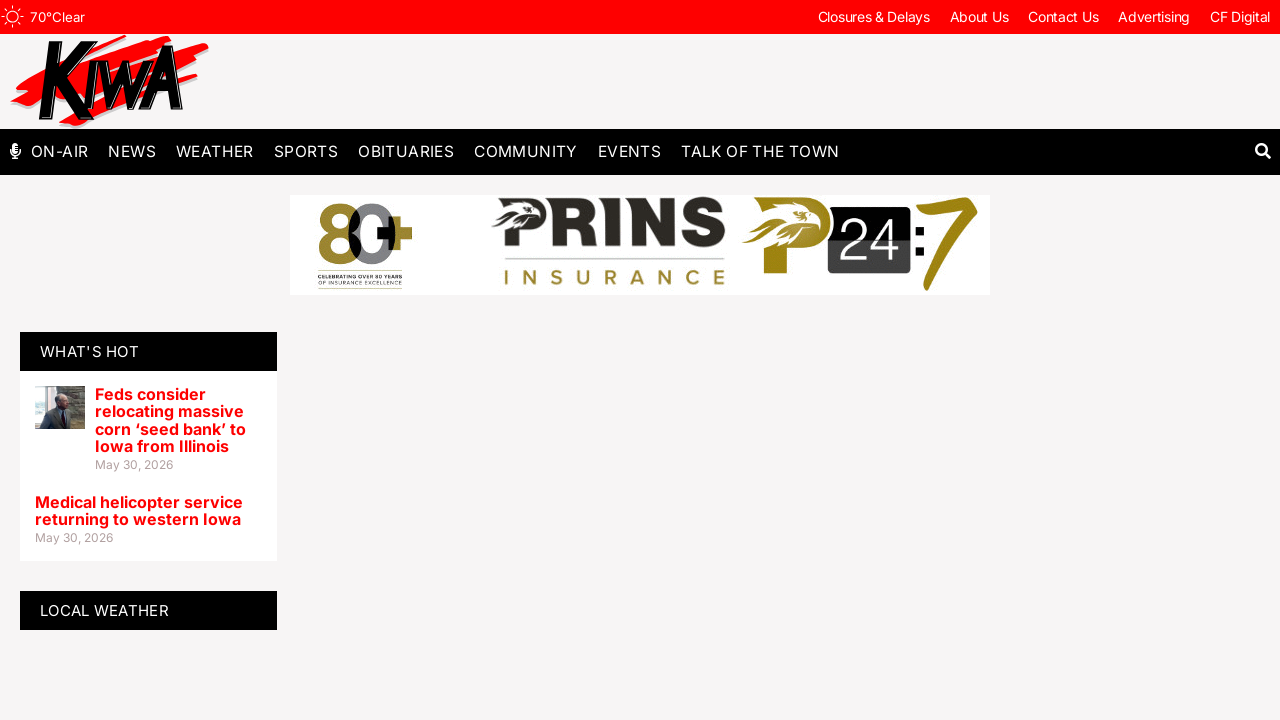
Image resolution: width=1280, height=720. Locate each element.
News (132, 151)
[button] (1262, 151)
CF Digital (1240, 16)
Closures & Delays (874, 16)
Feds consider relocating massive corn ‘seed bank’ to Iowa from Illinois (170, 420)
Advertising (1154, 16)
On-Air (59, 151)
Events (629, 151)
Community (526, 151)
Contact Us (1063, 16)
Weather (215, 151)
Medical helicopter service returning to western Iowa (139, 511)
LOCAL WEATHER (104, 610)
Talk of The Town (760, 151)
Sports (306, 151)
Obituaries (406, 151)
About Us (979, 16)
